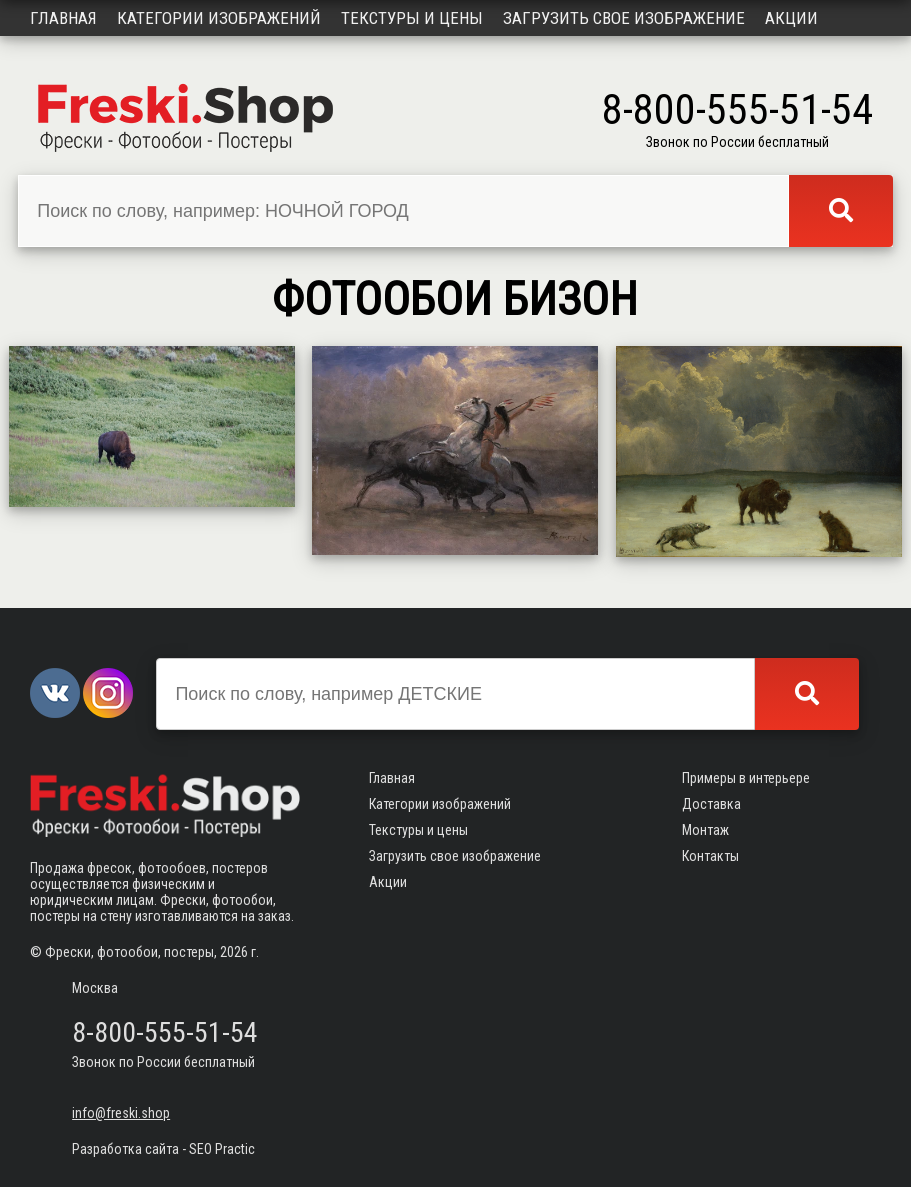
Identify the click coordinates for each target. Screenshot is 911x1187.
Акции (791, 18)
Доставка (711, 804)
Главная (63, 18)
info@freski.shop (121, 1113)
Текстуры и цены (412, 18)
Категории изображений (219, 18)
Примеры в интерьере (746, 778)
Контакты (710, 856)
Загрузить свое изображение (624, 18)
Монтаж (705, 830)
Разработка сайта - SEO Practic (163, 1149)
